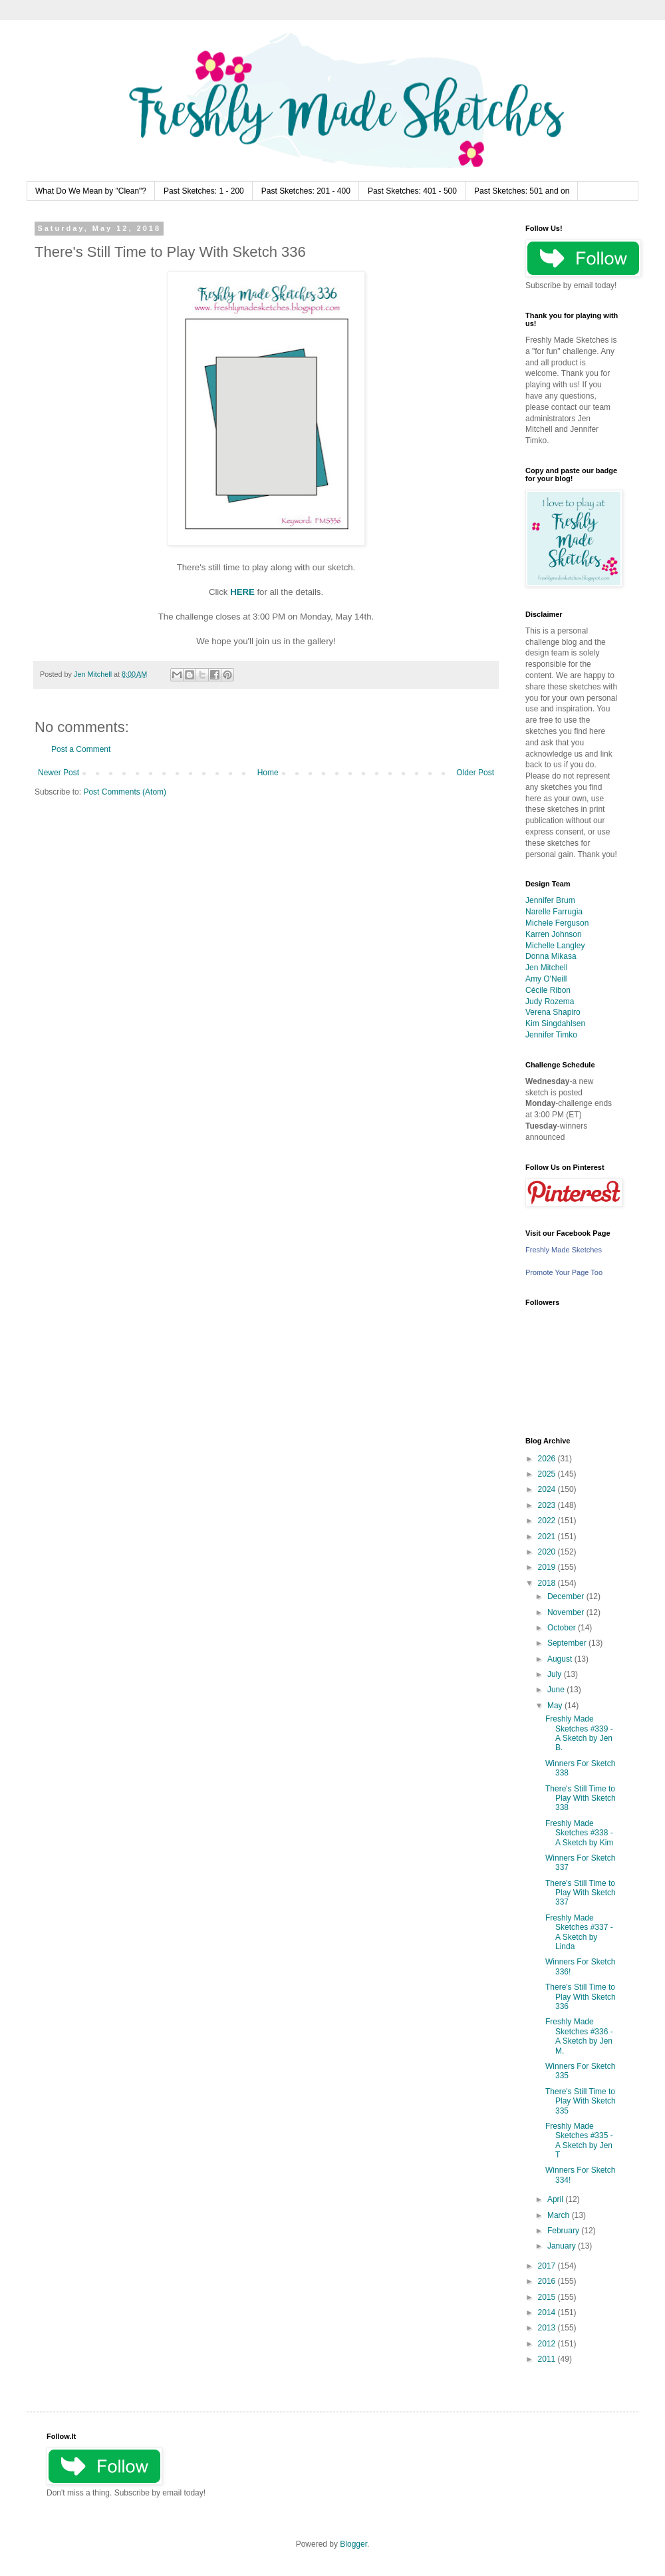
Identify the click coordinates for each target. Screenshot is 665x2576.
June (557, 1689)
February (564, 2230)
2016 (548, 2281)
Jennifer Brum (550, 900)
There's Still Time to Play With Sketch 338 (580, 1798)
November (567, 1612)
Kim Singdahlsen (555, 1023)
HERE (242, 592)
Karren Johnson (553, 934)
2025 (548, 1474)
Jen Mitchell (546, 967)
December (567, 1596)
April (556, 2199)
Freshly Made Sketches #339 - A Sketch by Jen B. (579, 1733)
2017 (548, 2266)
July (555, 1674)
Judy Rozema (549, 1001)
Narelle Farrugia (554, 911)
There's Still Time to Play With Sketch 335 (580, 2101)
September (568, 1643)
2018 (548, 1583)
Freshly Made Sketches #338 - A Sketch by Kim (579, 1833)
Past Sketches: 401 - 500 (412, 191)
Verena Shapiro (553, 1012)
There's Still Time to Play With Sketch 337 (580, 1893)
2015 (548, 2297)
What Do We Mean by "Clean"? (90, 191)
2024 (548, 1489)
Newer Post (58, 772)
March (559, 2215)
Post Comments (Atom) (124, 792)
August (561, 1659)
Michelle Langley (555, 945)
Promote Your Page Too (563, 1272)
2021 (548, 1536)
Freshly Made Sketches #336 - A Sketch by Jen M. (579, 2036)
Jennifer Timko (551, 1034)
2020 (548, 1552)
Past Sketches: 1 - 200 (204, 191)
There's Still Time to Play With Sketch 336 (580, 1996)
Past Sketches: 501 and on (521, 191)
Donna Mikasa (551, 956)
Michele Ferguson (557, 923)
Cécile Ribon (548, 990)
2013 (548, 2327)
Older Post (475, 772)
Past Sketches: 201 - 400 (305, 191)
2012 (548, 2343)
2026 (548, 1458)
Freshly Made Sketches (563, 1250)
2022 (548, 1520)
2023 (548, 1505)
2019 (548, 1567)
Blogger (353, 2544)
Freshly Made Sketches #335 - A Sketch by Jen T (579, 2140)
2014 (548, 2312)
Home (268, 772)
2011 (548, 2359)
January (562, 2246)
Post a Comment (80, 749)
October (562, 1627)
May (556, 1705)
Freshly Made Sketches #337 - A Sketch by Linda (579, 1932)
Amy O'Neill (546, 979)
